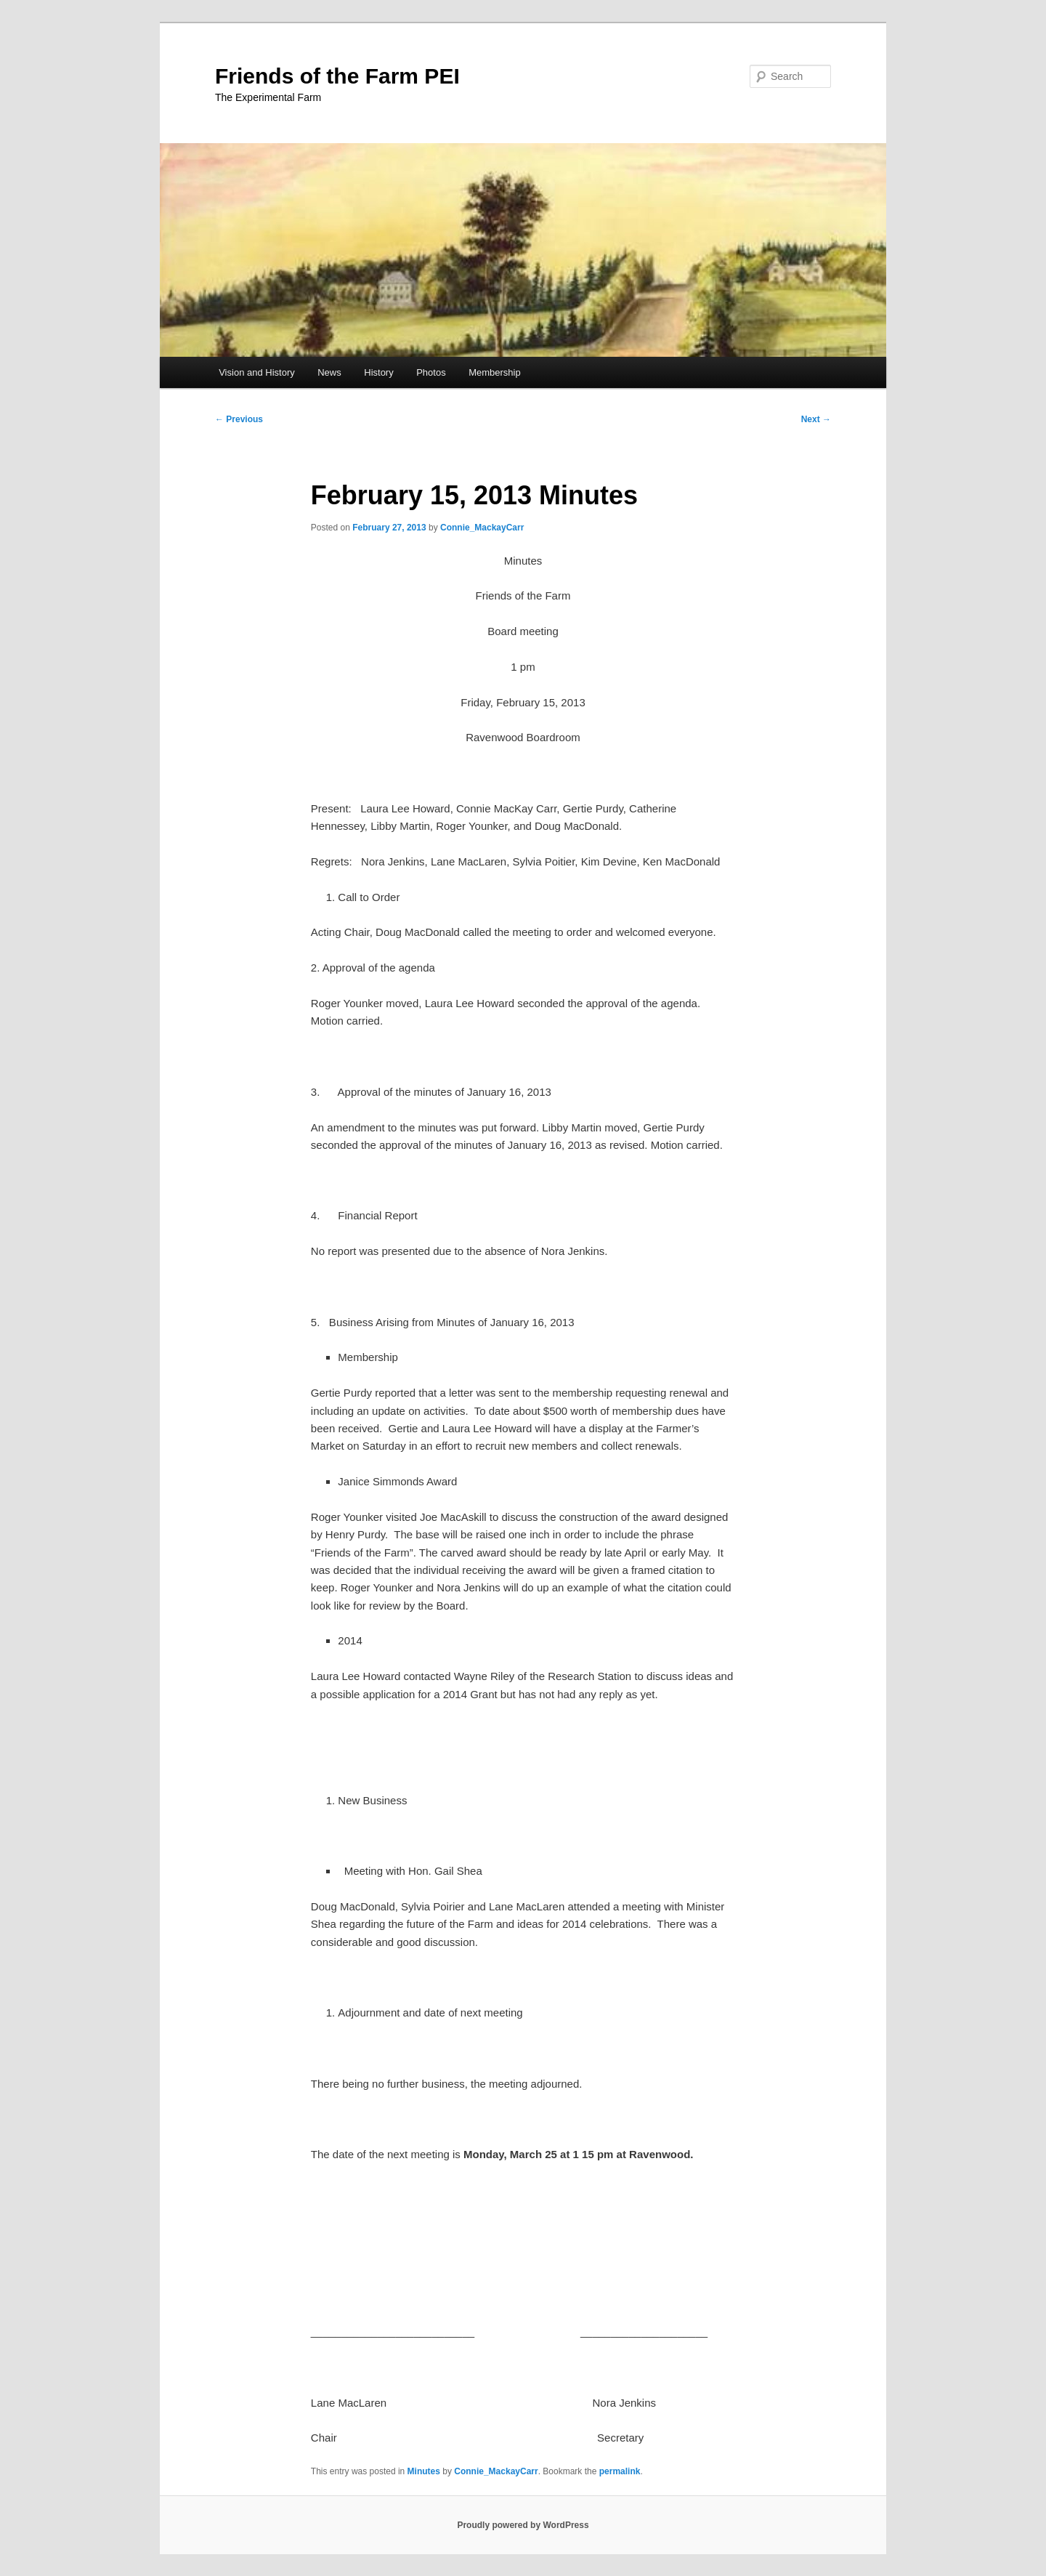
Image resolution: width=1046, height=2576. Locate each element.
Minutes (424, 2471)
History (378, 372)
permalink (620, 2471)
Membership (495, 372)
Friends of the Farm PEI (337, 76)
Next (816, 419)
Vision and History (257, 372)
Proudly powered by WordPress (522, 2525)
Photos (430, 372)
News (329, 372)
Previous (239, 419)
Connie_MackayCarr (482, 527)
